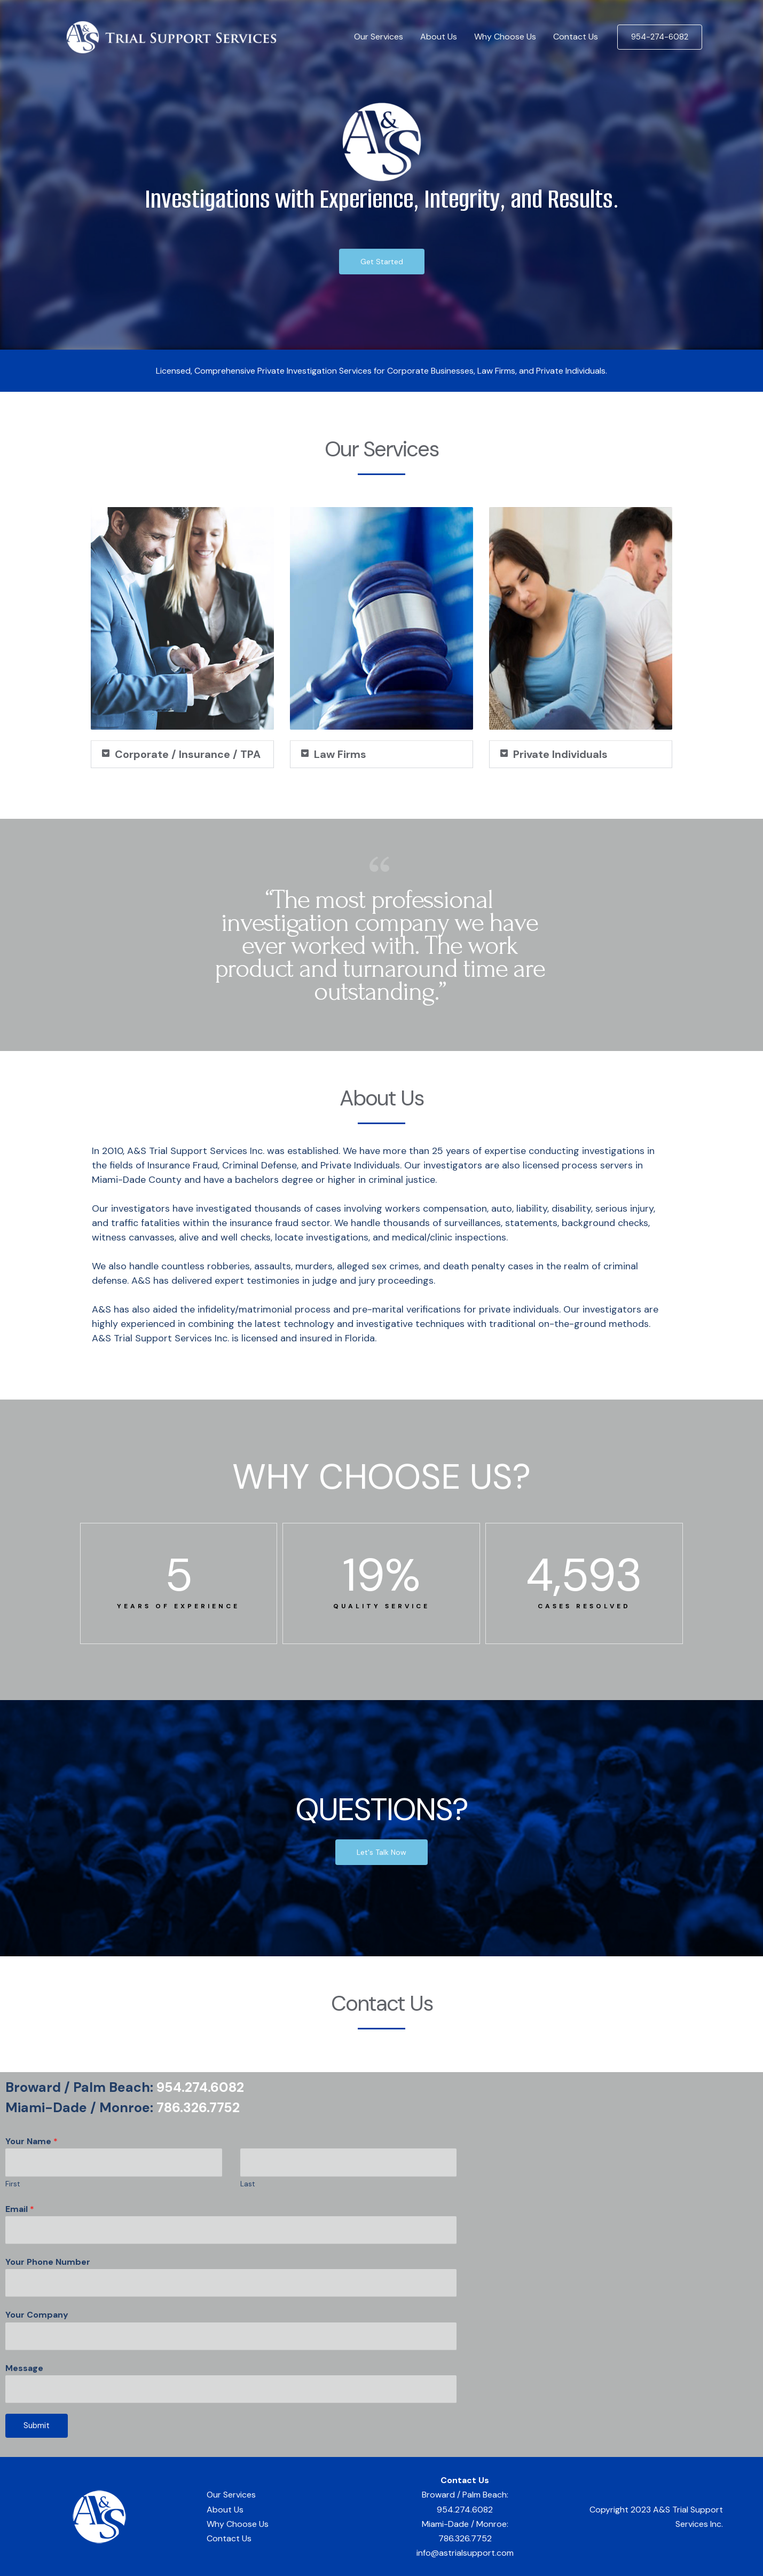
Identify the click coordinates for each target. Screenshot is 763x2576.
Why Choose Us (505, 36)
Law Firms (340, 754)
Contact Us (575, 36)
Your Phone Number (47, 2261)
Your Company (36, 2314)
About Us (438, 36)
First (12, 2183)
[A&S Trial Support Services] (171, 36)
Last (247, 2183)
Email (19, 2209)
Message (24, 2368)
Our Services (378, 36)
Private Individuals (560, 754)
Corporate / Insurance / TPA (188, 754)
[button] (182, 754)
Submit (36, 2425)
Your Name (31, 2141)
